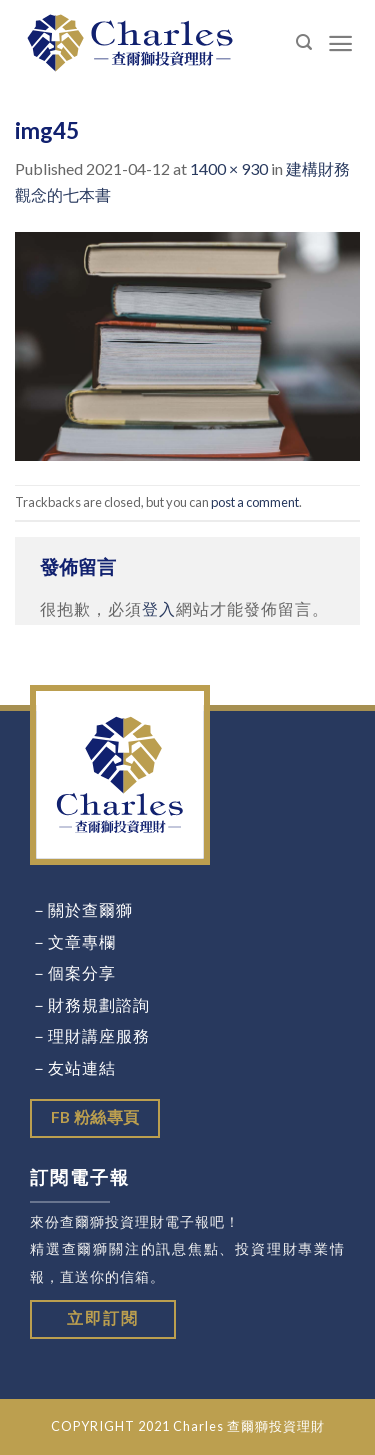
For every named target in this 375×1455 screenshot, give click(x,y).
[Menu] (341, 43)
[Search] (304, 42)
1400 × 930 (229, 168)
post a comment (255, 502)
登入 (159, 608)
